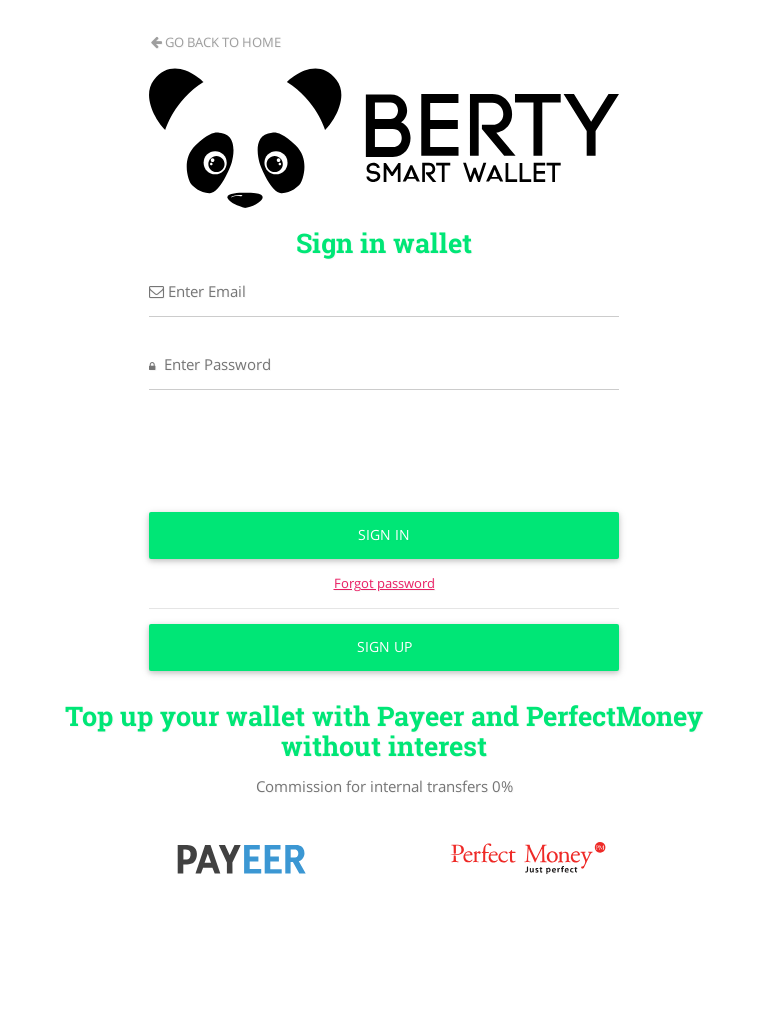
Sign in (384, 535)
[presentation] (384, 458)
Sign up (384, 647)
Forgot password (384, 583)
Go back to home (216, 42)
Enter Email (197, 291)
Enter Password (210, 364)
